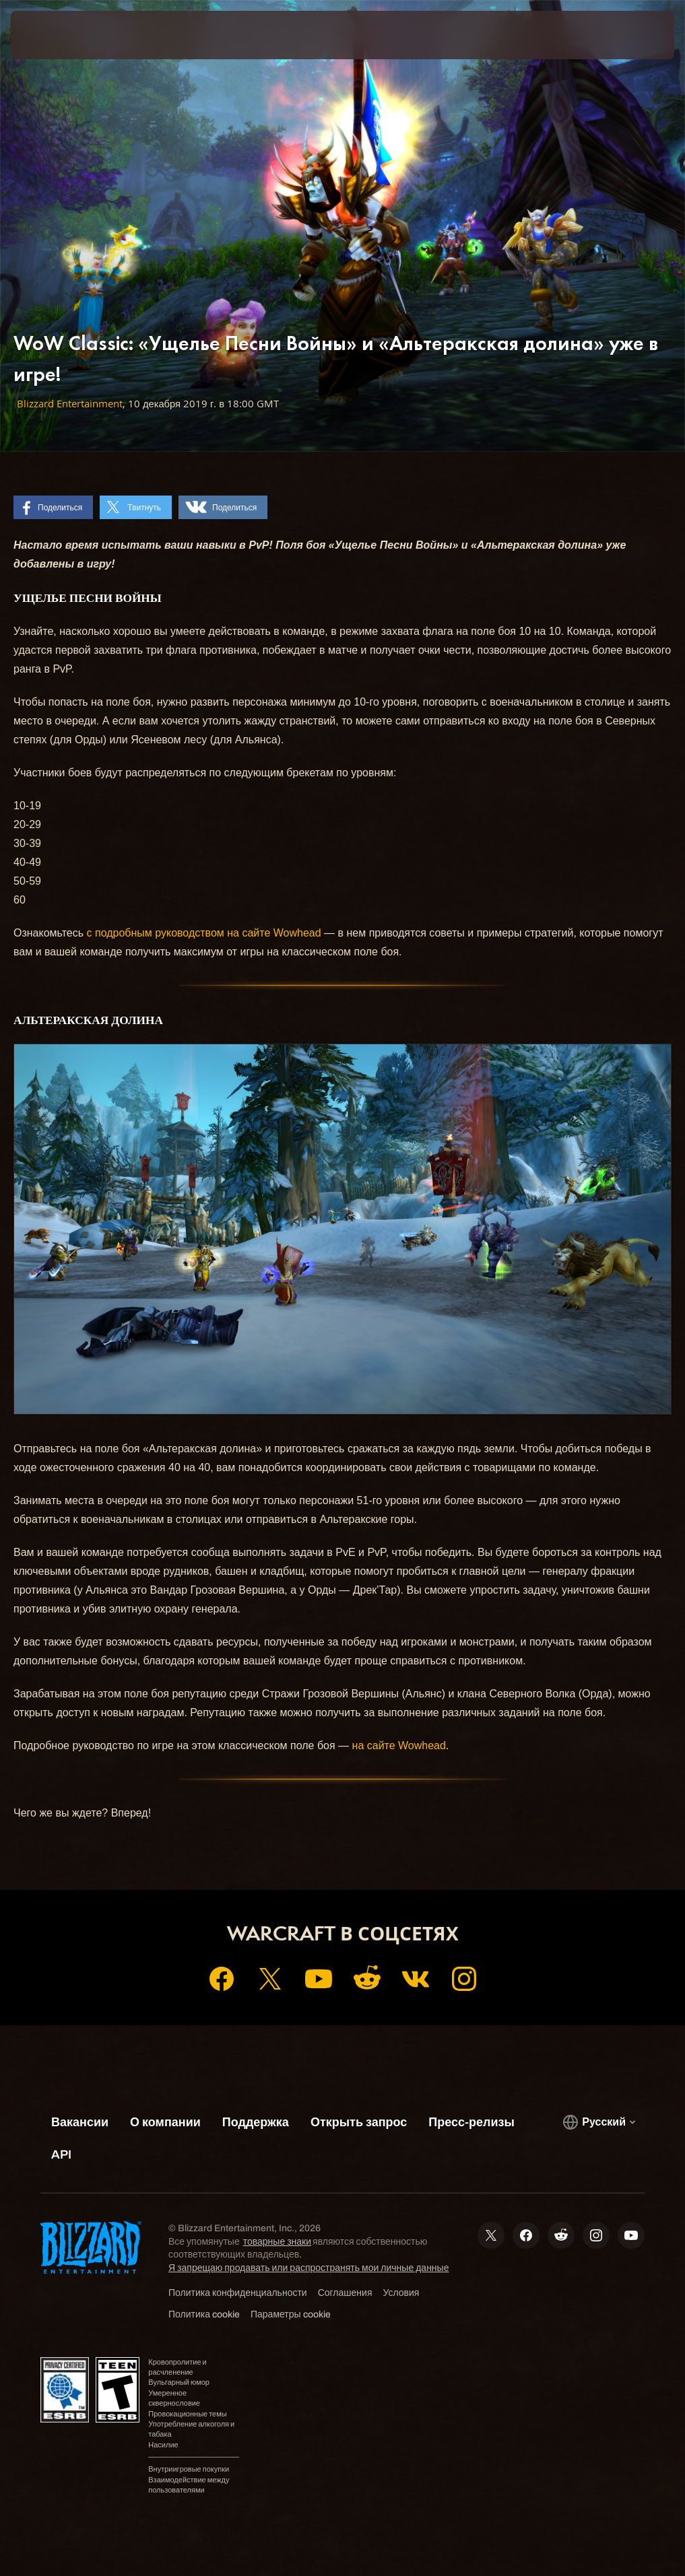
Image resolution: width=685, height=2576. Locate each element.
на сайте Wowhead (399, 1745)
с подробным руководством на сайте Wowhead (204, 933)
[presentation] (51, 35)
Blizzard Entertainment (70, 403)
